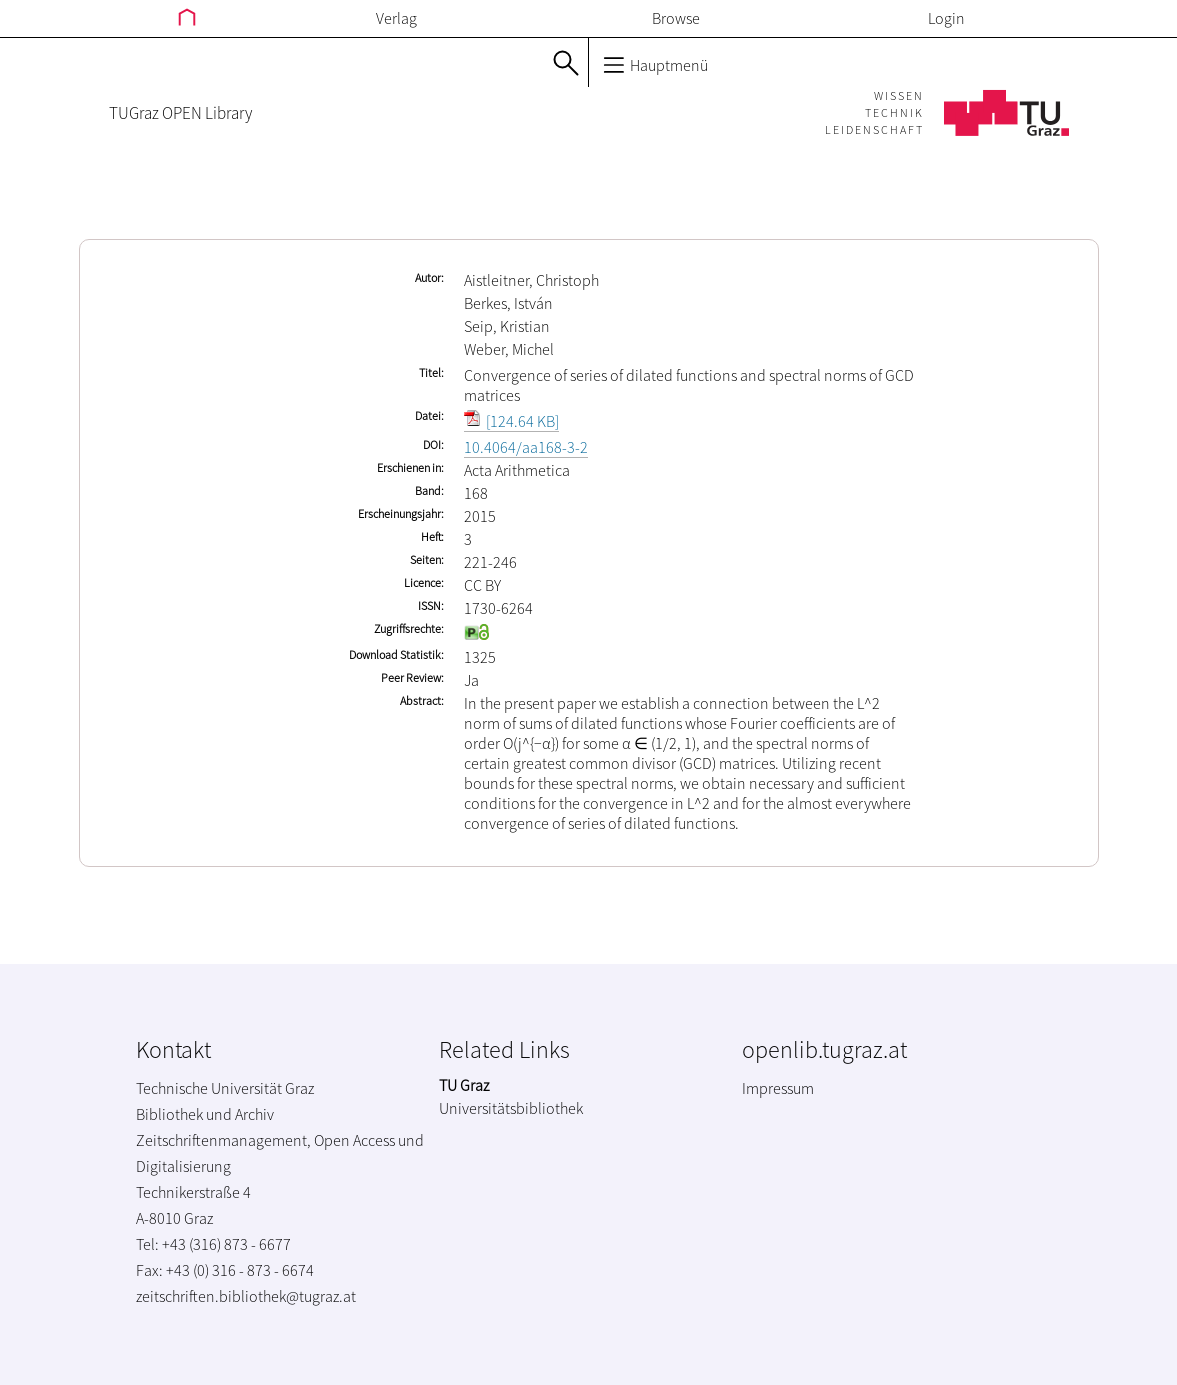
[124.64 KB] (511, 421)
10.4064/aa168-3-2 (526, 447)
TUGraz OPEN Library (180, 113)
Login (946, 18)
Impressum (778, 1088)
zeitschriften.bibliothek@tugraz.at (246, 1296)
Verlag (396, 18)
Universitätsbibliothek (511, 1108)
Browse (676, 18)
